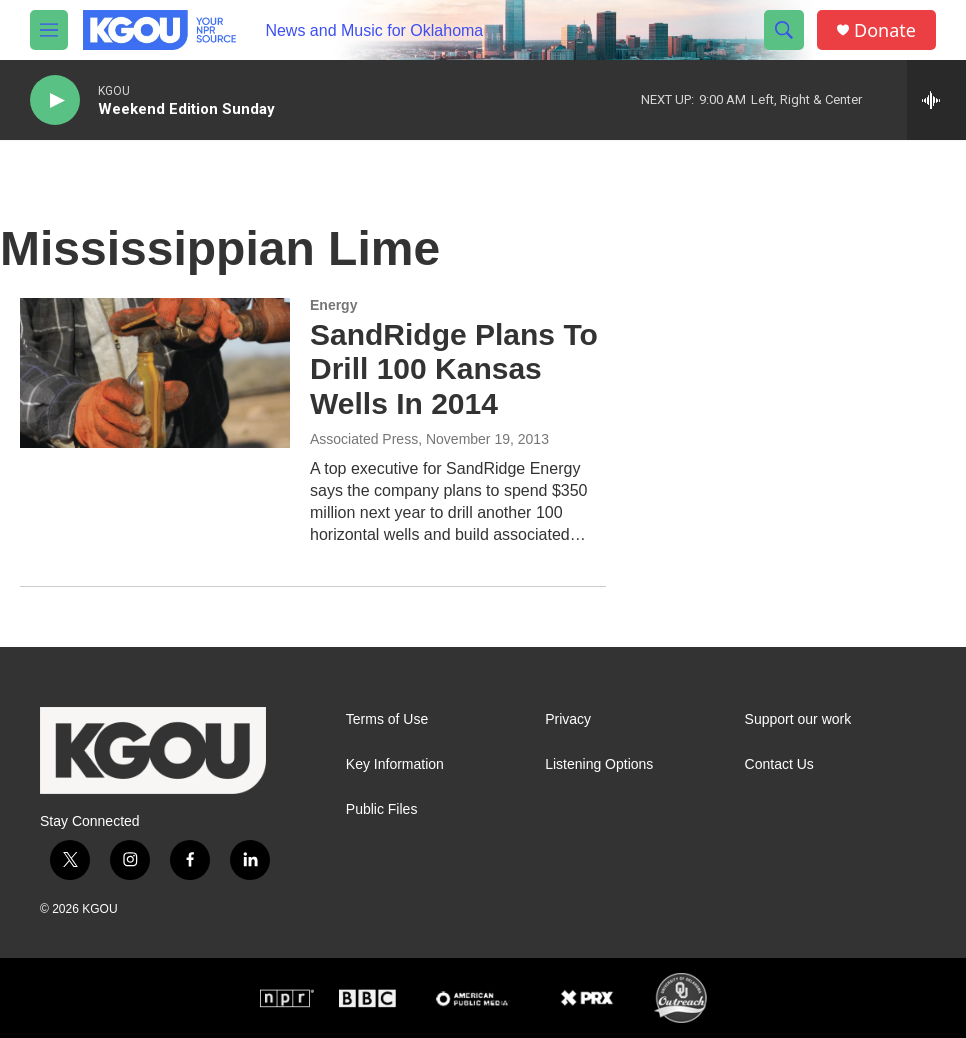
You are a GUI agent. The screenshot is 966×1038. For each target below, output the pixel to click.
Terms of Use (387, 719)
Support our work (798, 719)
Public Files (382, 809)
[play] (55, 100)
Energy (333, 305)
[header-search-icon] (784, 30)
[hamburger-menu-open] (49, 30)
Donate (885, 30)
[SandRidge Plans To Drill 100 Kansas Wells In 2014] (155, 373)
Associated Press (364, 439)
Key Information (395, 764)
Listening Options (599, 764)
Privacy (568, 719)
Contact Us (779, 764)
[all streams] (936, 100)
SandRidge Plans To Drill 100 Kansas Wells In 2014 (454, 369)
